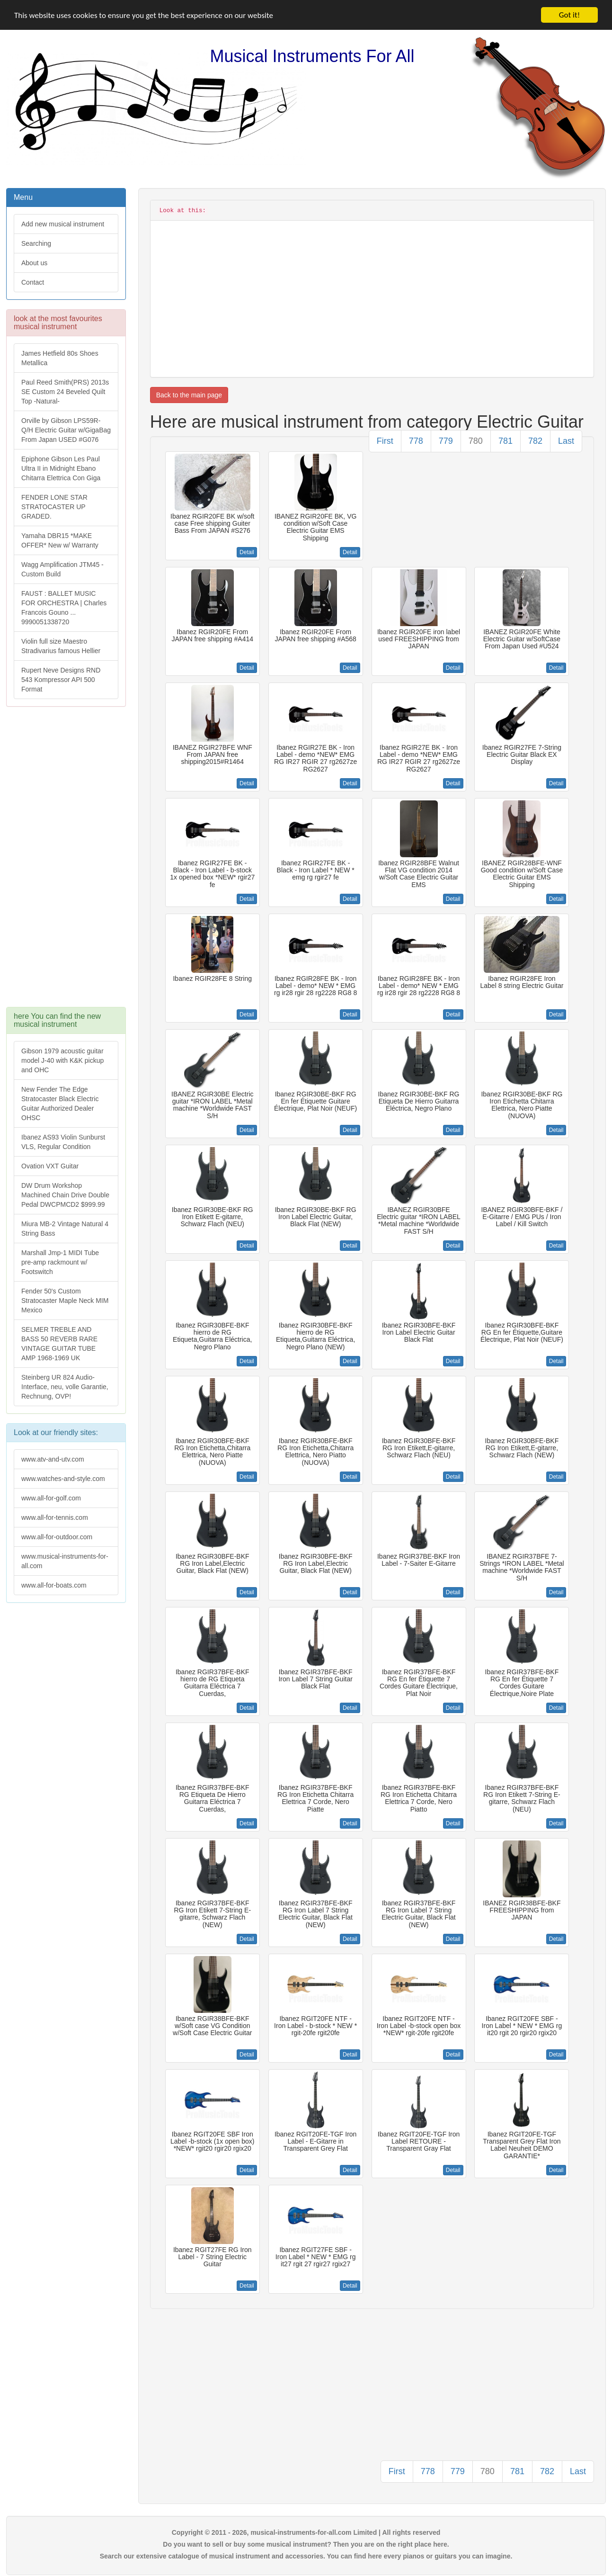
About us (34, 263)
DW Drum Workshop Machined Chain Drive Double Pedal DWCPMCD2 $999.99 (65, 1195)
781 (505, 441)
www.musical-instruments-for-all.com (64, 1561)
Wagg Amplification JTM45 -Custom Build (62, 569)
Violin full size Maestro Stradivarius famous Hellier (60, 646)
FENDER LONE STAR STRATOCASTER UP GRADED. (54, 507)
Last (566, 441)
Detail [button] (246, 552)
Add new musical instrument (62, 224)
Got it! (569, 15)
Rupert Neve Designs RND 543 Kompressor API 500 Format (60, 679)
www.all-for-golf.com (51, 1498)
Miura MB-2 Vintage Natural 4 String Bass (64, 1228)
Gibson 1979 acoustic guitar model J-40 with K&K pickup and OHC (62, 1060)
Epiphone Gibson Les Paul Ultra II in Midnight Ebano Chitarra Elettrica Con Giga (60, 468)
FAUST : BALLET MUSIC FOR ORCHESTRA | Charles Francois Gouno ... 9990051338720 (63, 608)
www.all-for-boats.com (54, 1585)
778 (416, 441)
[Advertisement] (65, 861)
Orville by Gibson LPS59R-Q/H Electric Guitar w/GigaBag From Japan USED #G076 (66, 430)
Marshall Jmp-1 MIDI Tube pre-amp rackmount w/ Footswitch (60, 1262)
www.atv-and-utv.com (52, 1459)
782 (535, 441)
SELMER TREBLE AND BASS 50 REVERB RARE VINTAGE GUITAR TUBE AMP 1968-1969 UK (59, 1344)
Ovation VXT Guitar (50, 1166)
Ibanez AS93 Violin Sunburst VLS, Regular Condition (63, 1141)
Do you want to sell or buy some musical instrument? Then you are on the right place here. (306, 2544)
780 (476, 441)
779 (446, 441)
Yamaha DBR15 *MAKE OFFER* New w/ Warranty (59, 540)
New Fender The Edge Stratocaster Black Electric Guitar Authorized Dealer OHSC (59, 1104)
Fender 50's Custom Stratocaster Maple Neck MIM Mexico (64, 1300)
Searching (36, 243)
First (385, 441)
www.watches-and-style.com (63, 1478)
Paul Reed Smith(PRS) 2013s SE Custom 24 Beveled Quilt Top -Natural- (65, 391)
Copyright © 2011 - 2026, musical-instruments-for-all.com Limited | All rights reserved (306, 2532)
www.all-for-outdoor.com (56, 1537)
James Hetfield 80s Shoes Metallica (59, 358)
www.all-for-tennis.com (54, 1517)
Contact (32, 282)
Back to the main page (189, 395)
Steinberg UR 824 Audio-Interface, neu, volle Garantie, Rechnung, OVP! (64, 1386)
